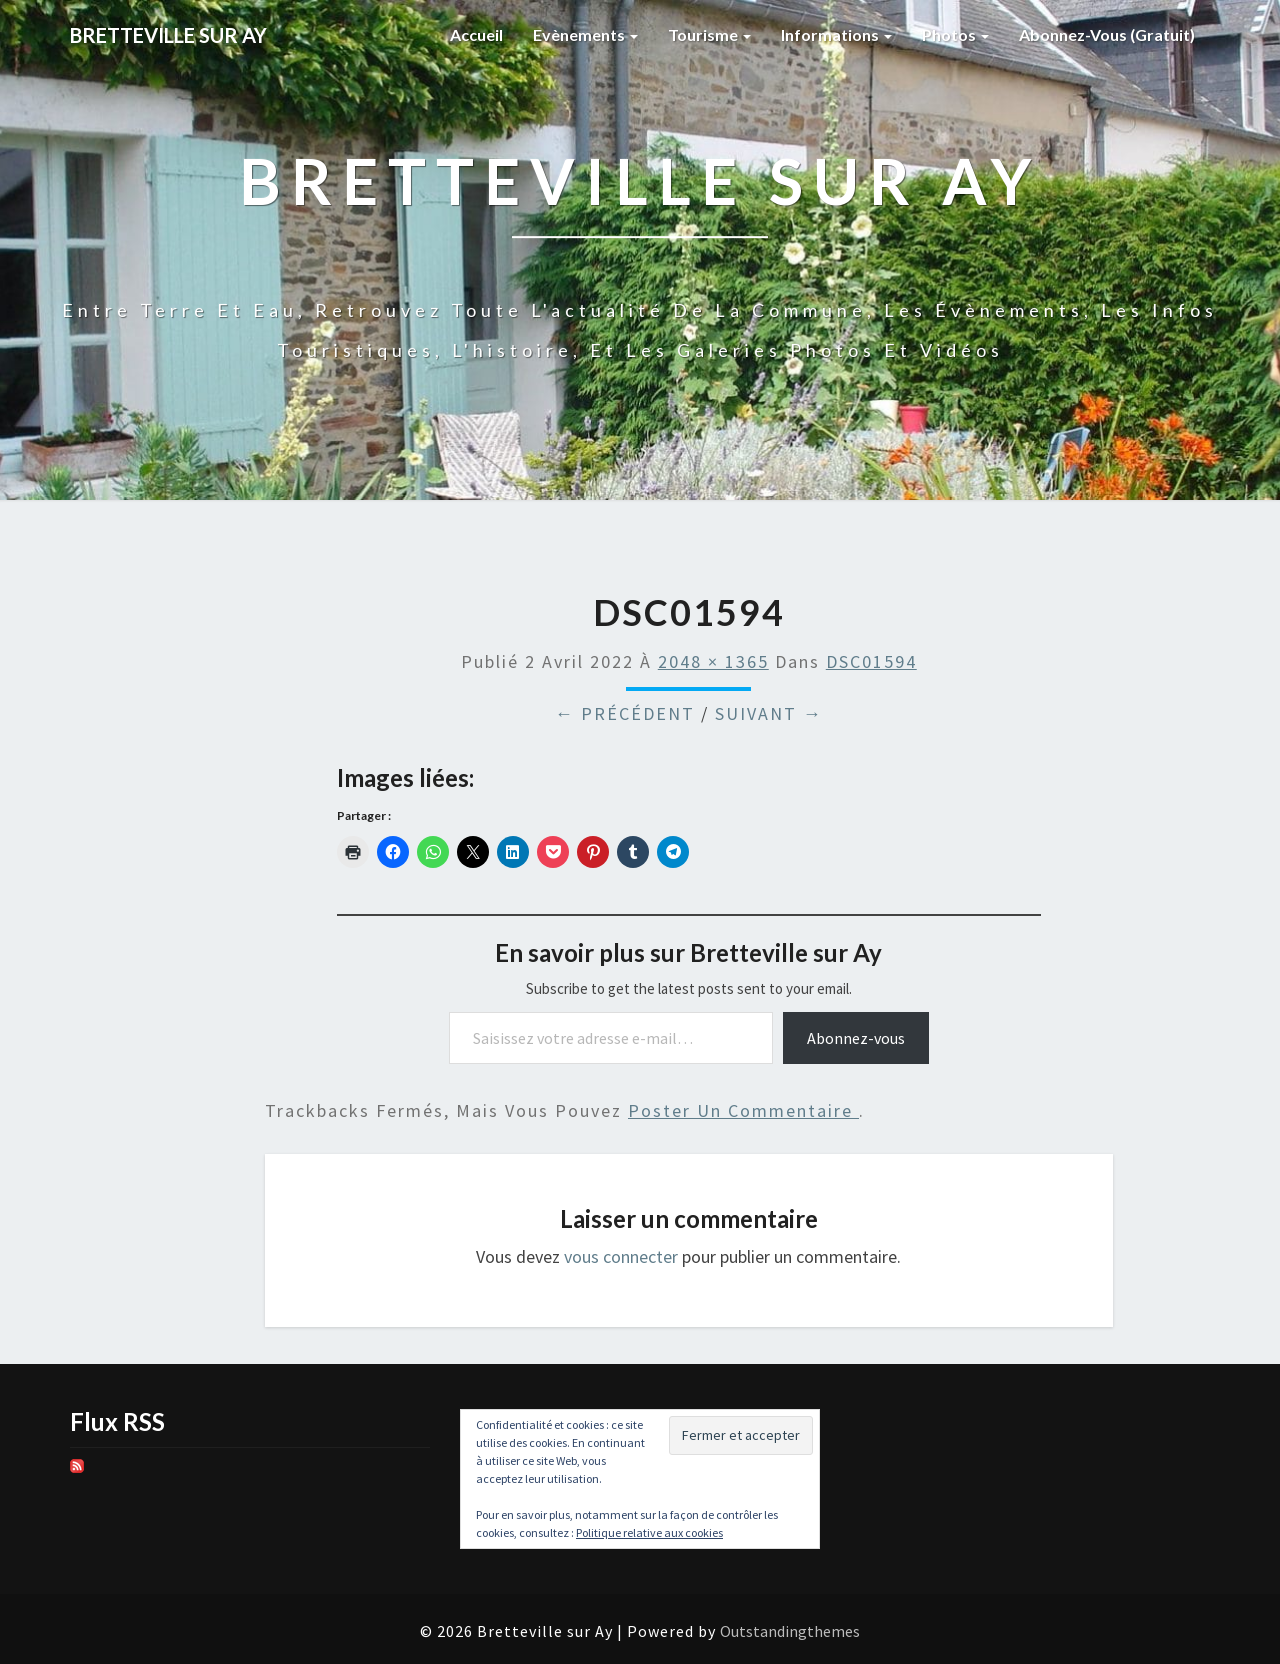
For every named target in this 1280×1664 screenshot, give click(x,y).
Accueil (476, 34)
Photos (955, 34)
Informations (836, 34)
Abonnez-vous (856, 1038)
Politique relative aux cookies (649, 1532)
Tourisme (709, 34)
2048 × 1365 (713, 661)
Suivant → (769, 713)
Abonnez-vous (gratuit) (1107, 34)
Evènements (585, 34)
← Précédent (625, 713)
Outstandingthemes (790, 1631)
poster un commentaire (743, 1110)
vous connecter (621, 1256)
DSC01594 (871, 661)
